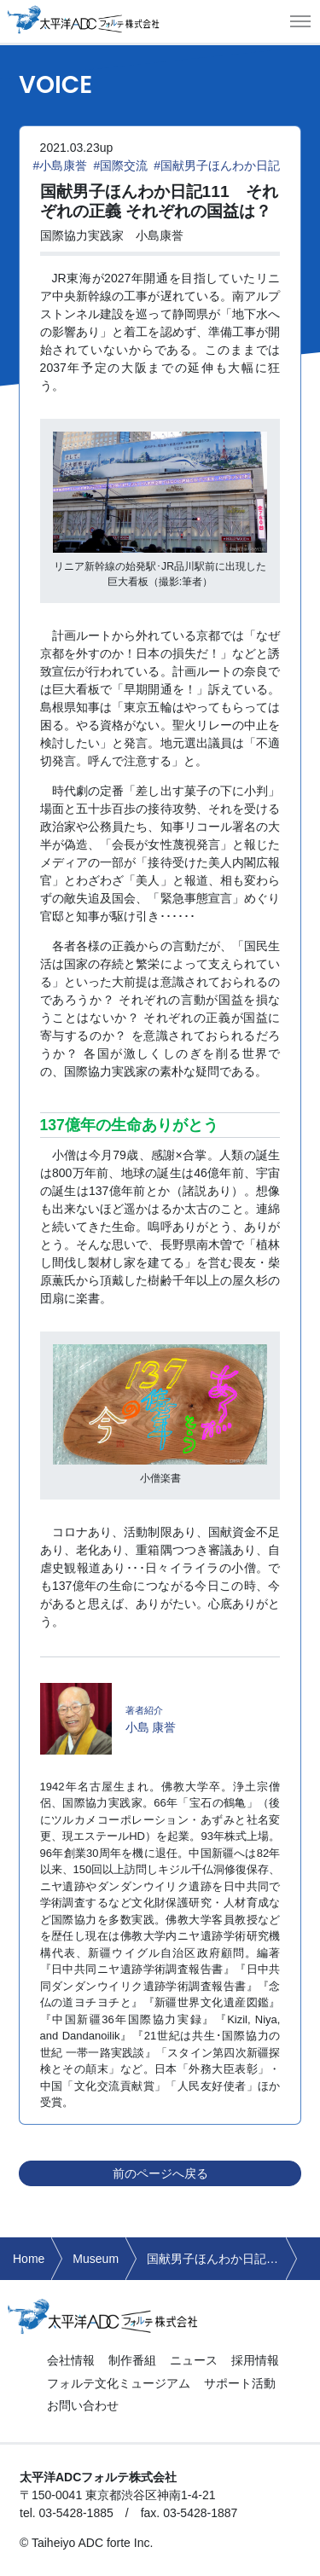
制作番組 (132, 2360)
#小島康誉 (60, 165)
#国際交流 (120, 165)
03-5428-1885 (76, 2513)
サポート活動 (240, 2383)
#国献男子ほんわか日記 (217, 165)
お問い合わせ (83, 2405)
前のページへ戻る (160, 2173)
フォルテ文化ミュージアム (118, 2383)
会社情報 (71, 2360)
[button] (300, 21)
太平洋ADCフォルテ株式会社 (83, 18)
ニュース (194, 2360)
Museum (96, 2259)
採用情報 (255, 2360)
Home (28, 2259)
